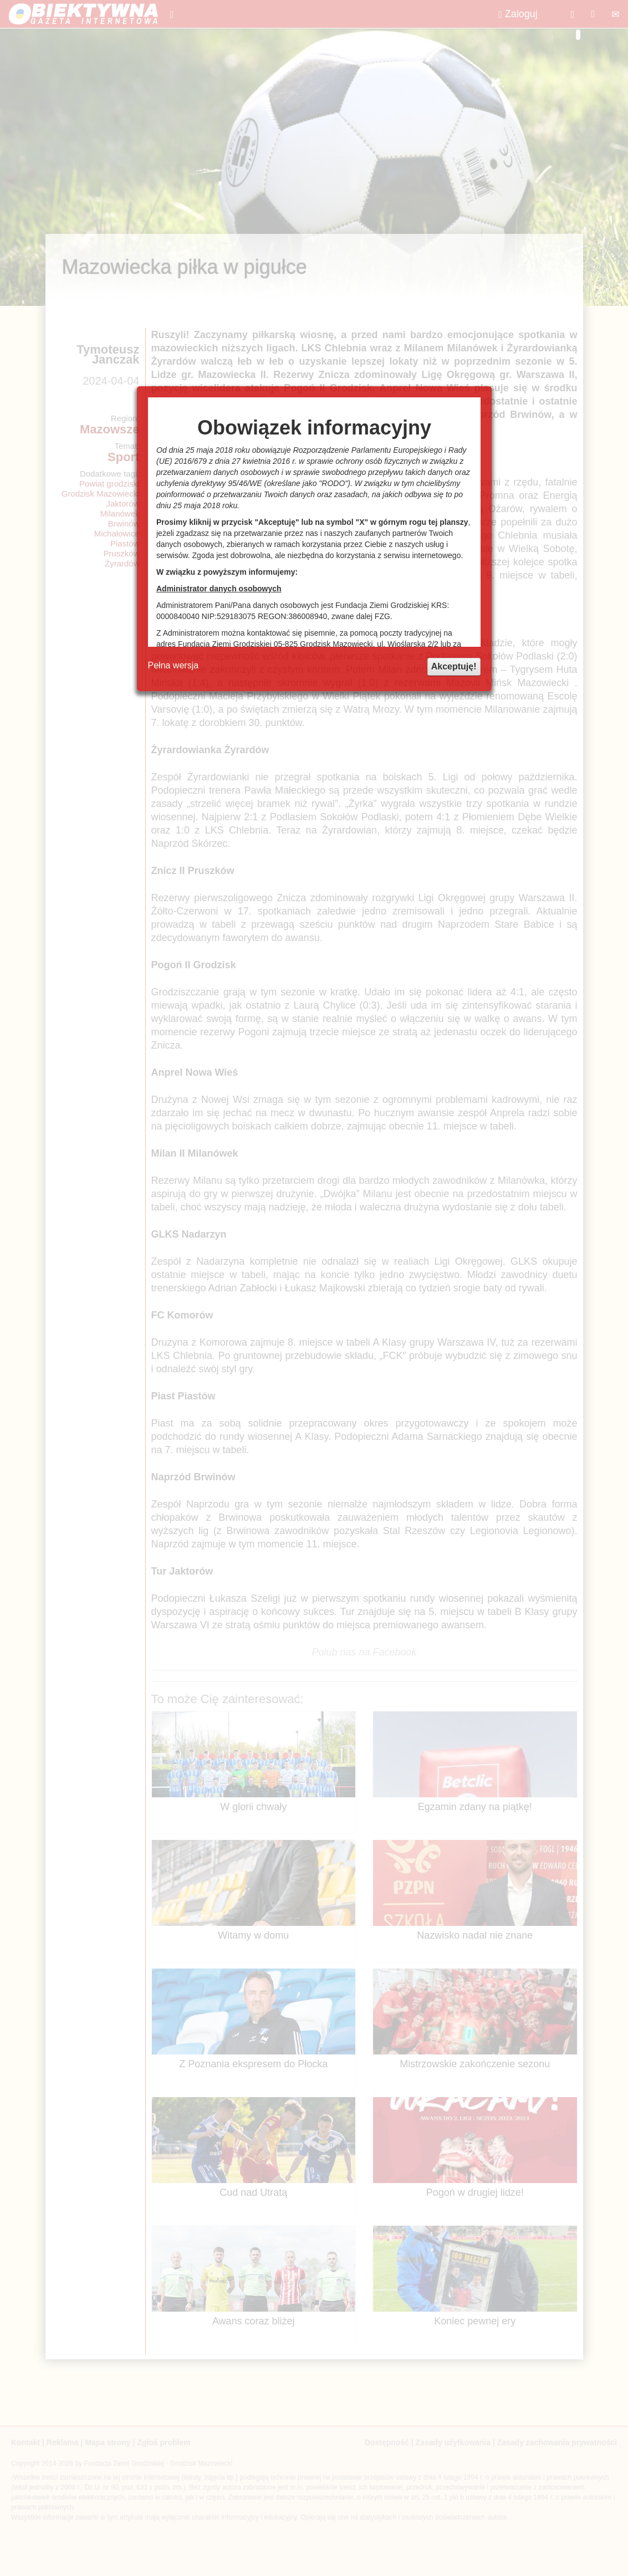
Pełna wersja (173, 665)
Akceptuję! (454, 666)
